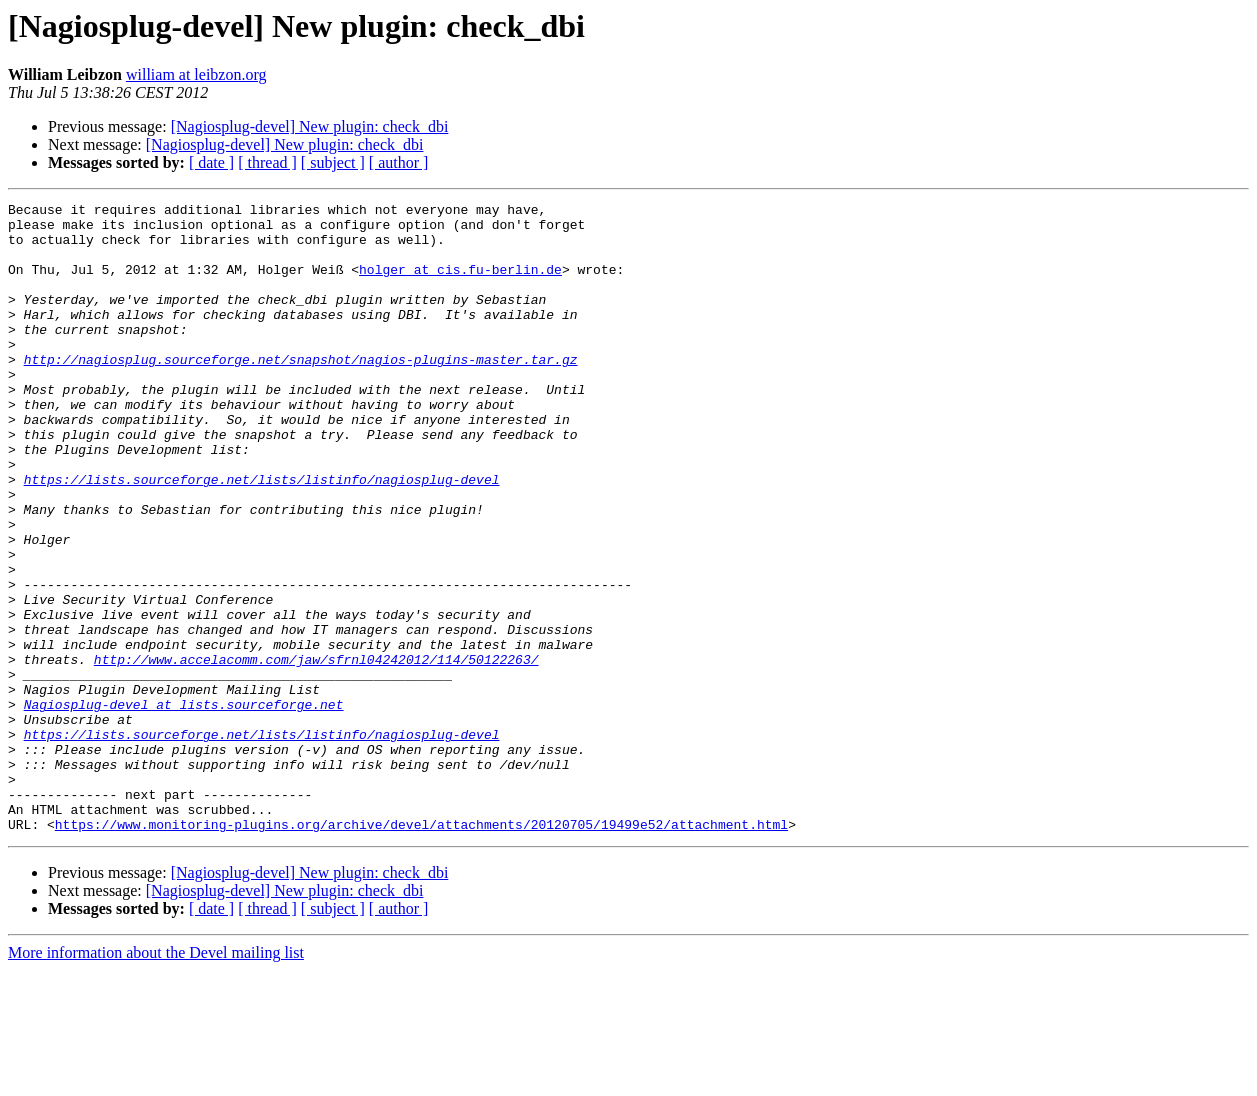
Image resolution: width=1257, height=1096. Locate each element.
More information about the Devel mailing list (156, 1078)
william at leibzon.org (196, 74)
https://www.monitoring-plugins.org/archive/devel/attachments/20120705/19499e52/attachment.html (421, 950)
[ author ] (399, 162)
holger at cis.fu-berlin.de (460, 284)
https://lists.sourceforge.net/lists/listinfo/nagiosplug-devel (262, 536)
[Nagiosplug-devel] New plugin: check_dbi (310, 126)
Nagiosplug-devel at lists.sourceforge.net (184, 806)
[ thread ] (267, 162)
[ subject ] (333, 162)
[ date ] (211, 162)
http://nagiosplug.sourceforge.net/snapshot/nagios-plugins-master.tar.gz (301, 392)
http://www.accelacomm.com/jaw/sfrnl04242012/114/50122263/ (316, 752)
